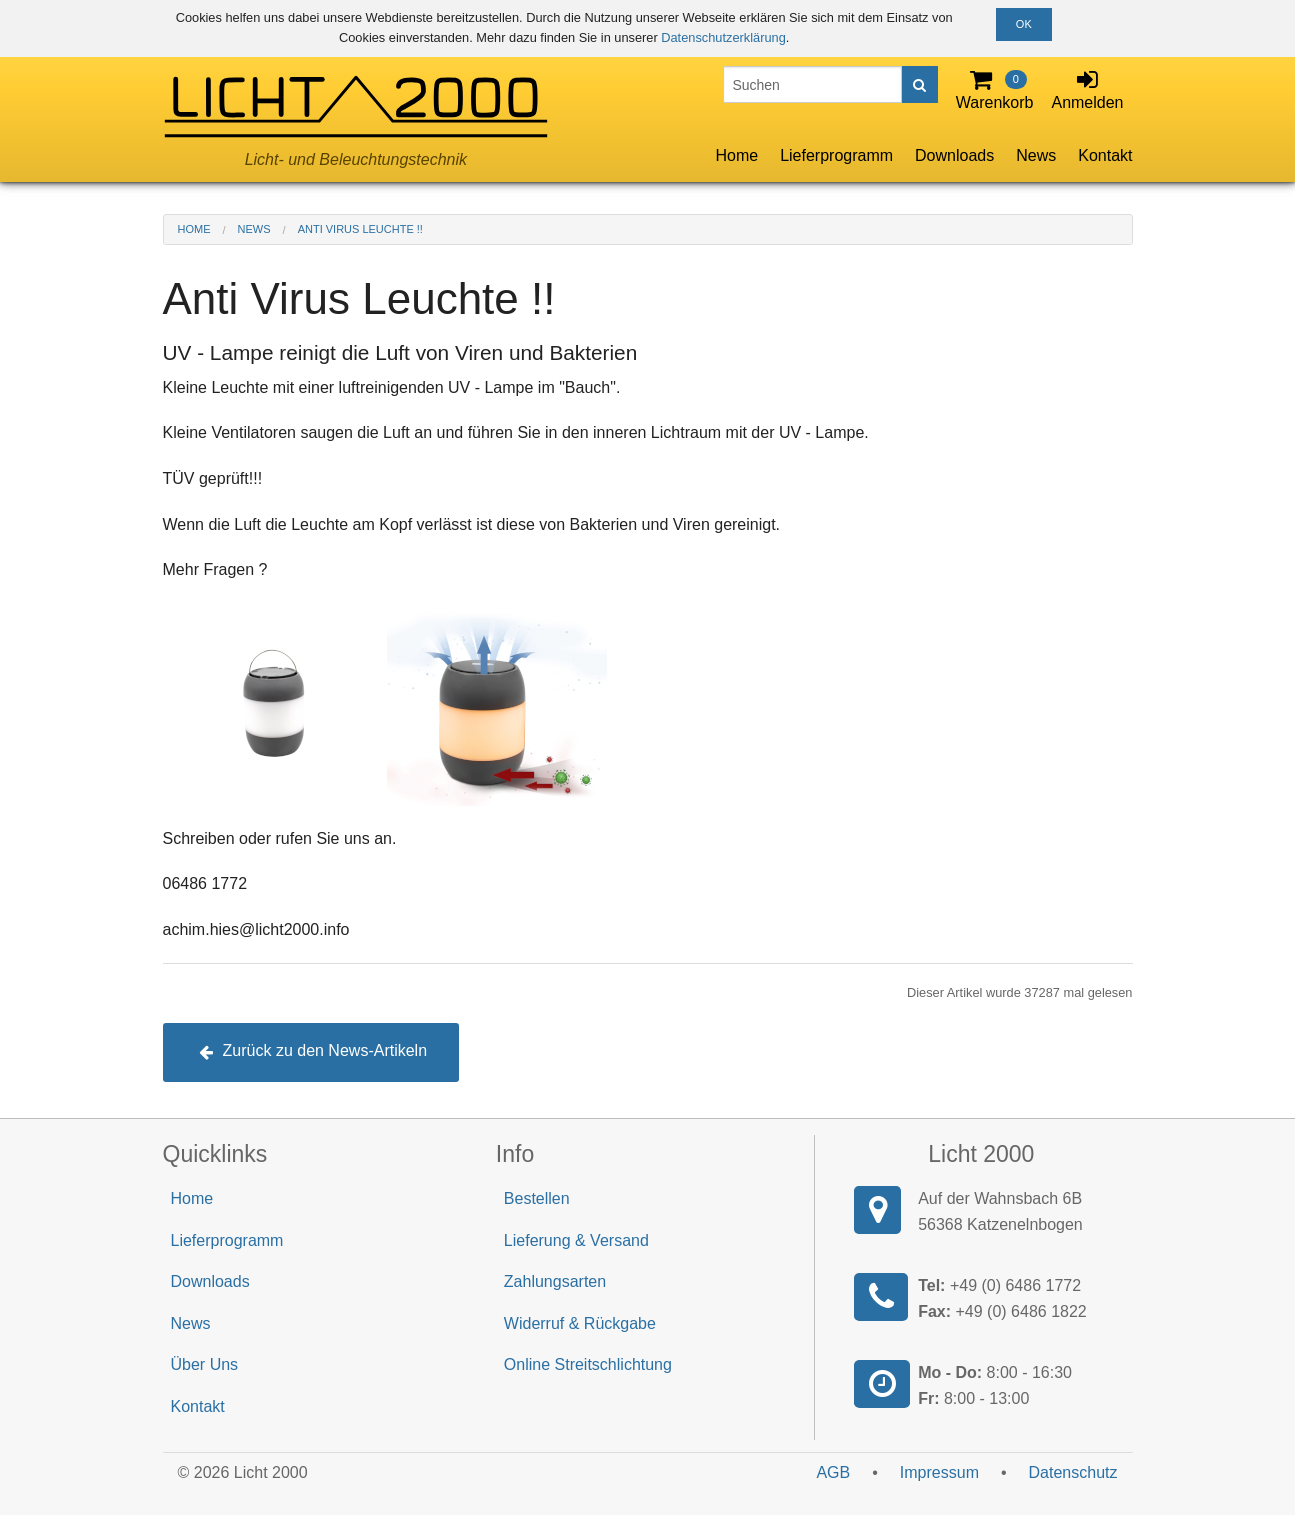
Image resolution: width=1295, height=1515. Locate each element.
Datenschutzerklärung (723, 37)
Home (736, 155)
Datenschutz (1073, 1472)
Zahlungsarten (555, 1281)
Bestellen (537, 1198)
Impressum (939, 1472)
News (1036, 155)
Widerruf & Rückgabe (580, 1323)
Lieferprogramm (836, 155)
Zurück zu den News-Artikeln (313, 1051)
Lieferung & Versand (576, 1240)
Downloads (954, 155)
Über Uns (205, 1364)
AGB (833, 1472)
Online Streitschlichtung (588, 1364)
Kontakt (1105, 155)
